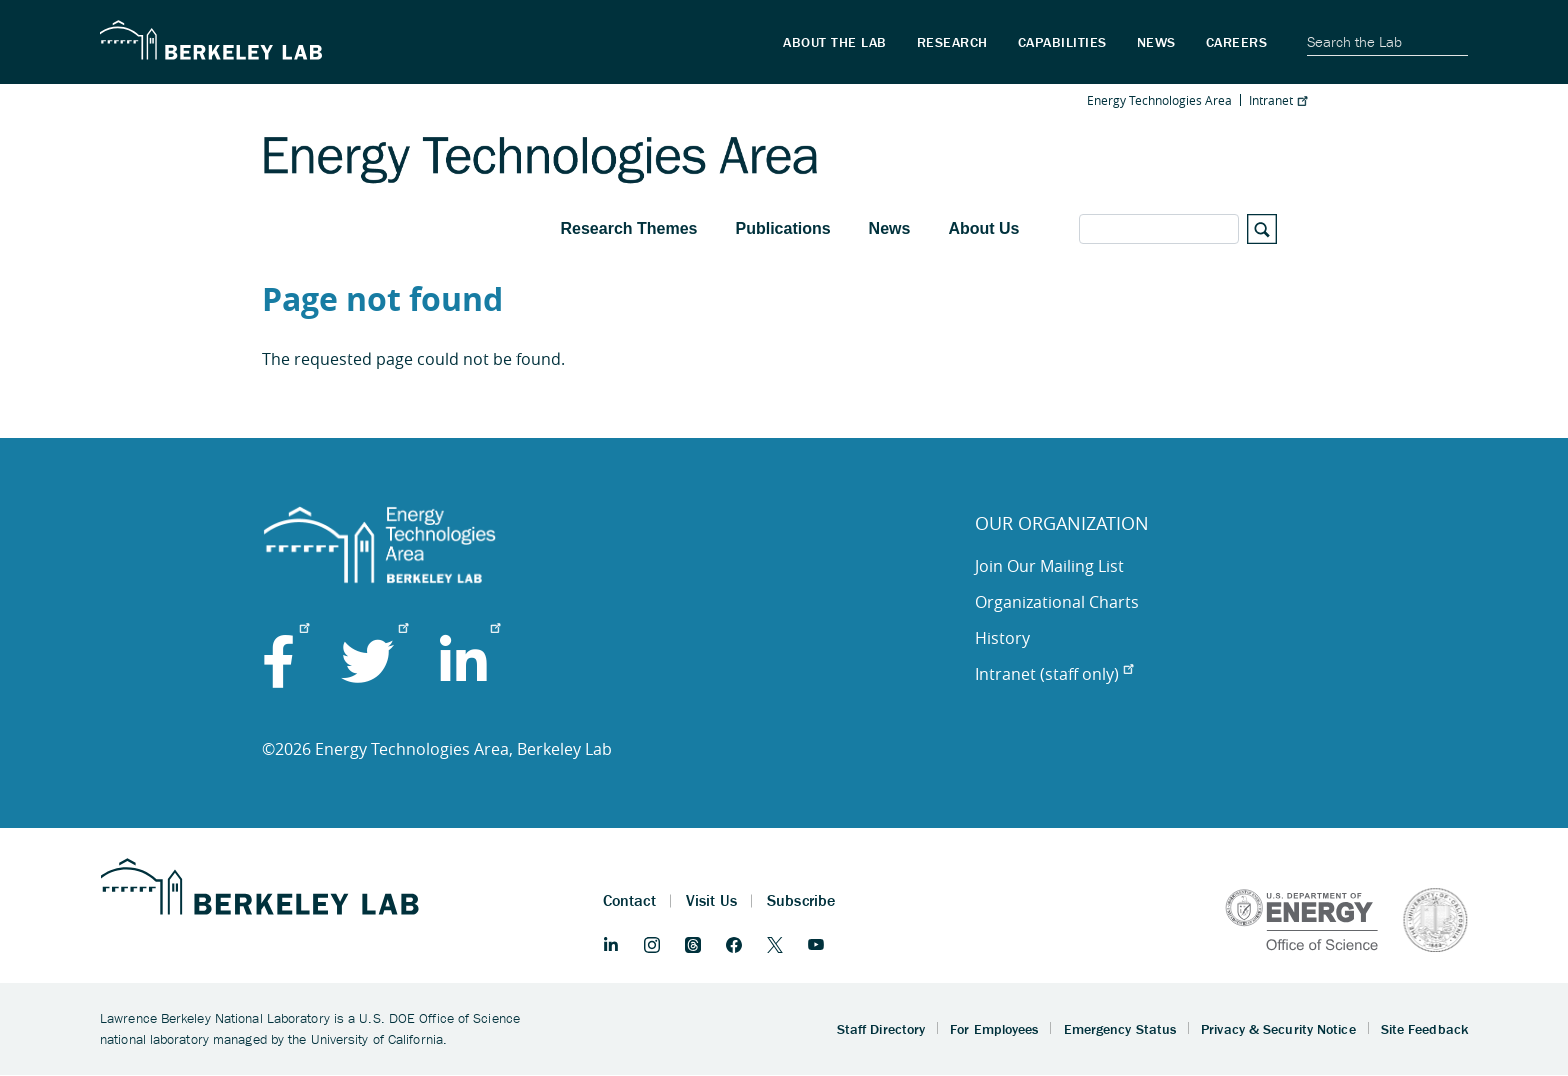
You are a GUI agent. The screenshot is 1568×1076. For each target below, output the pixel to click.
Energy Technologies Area (1159, 100)
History (1002, 638)
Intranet (1278, 100)
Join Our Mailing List (1049, 566)
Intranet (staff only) (1054, 674)
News (890, 228)
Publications (782, 228)
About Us (983, 228)
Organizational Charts (1057, 602)
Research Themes (629, 228)
